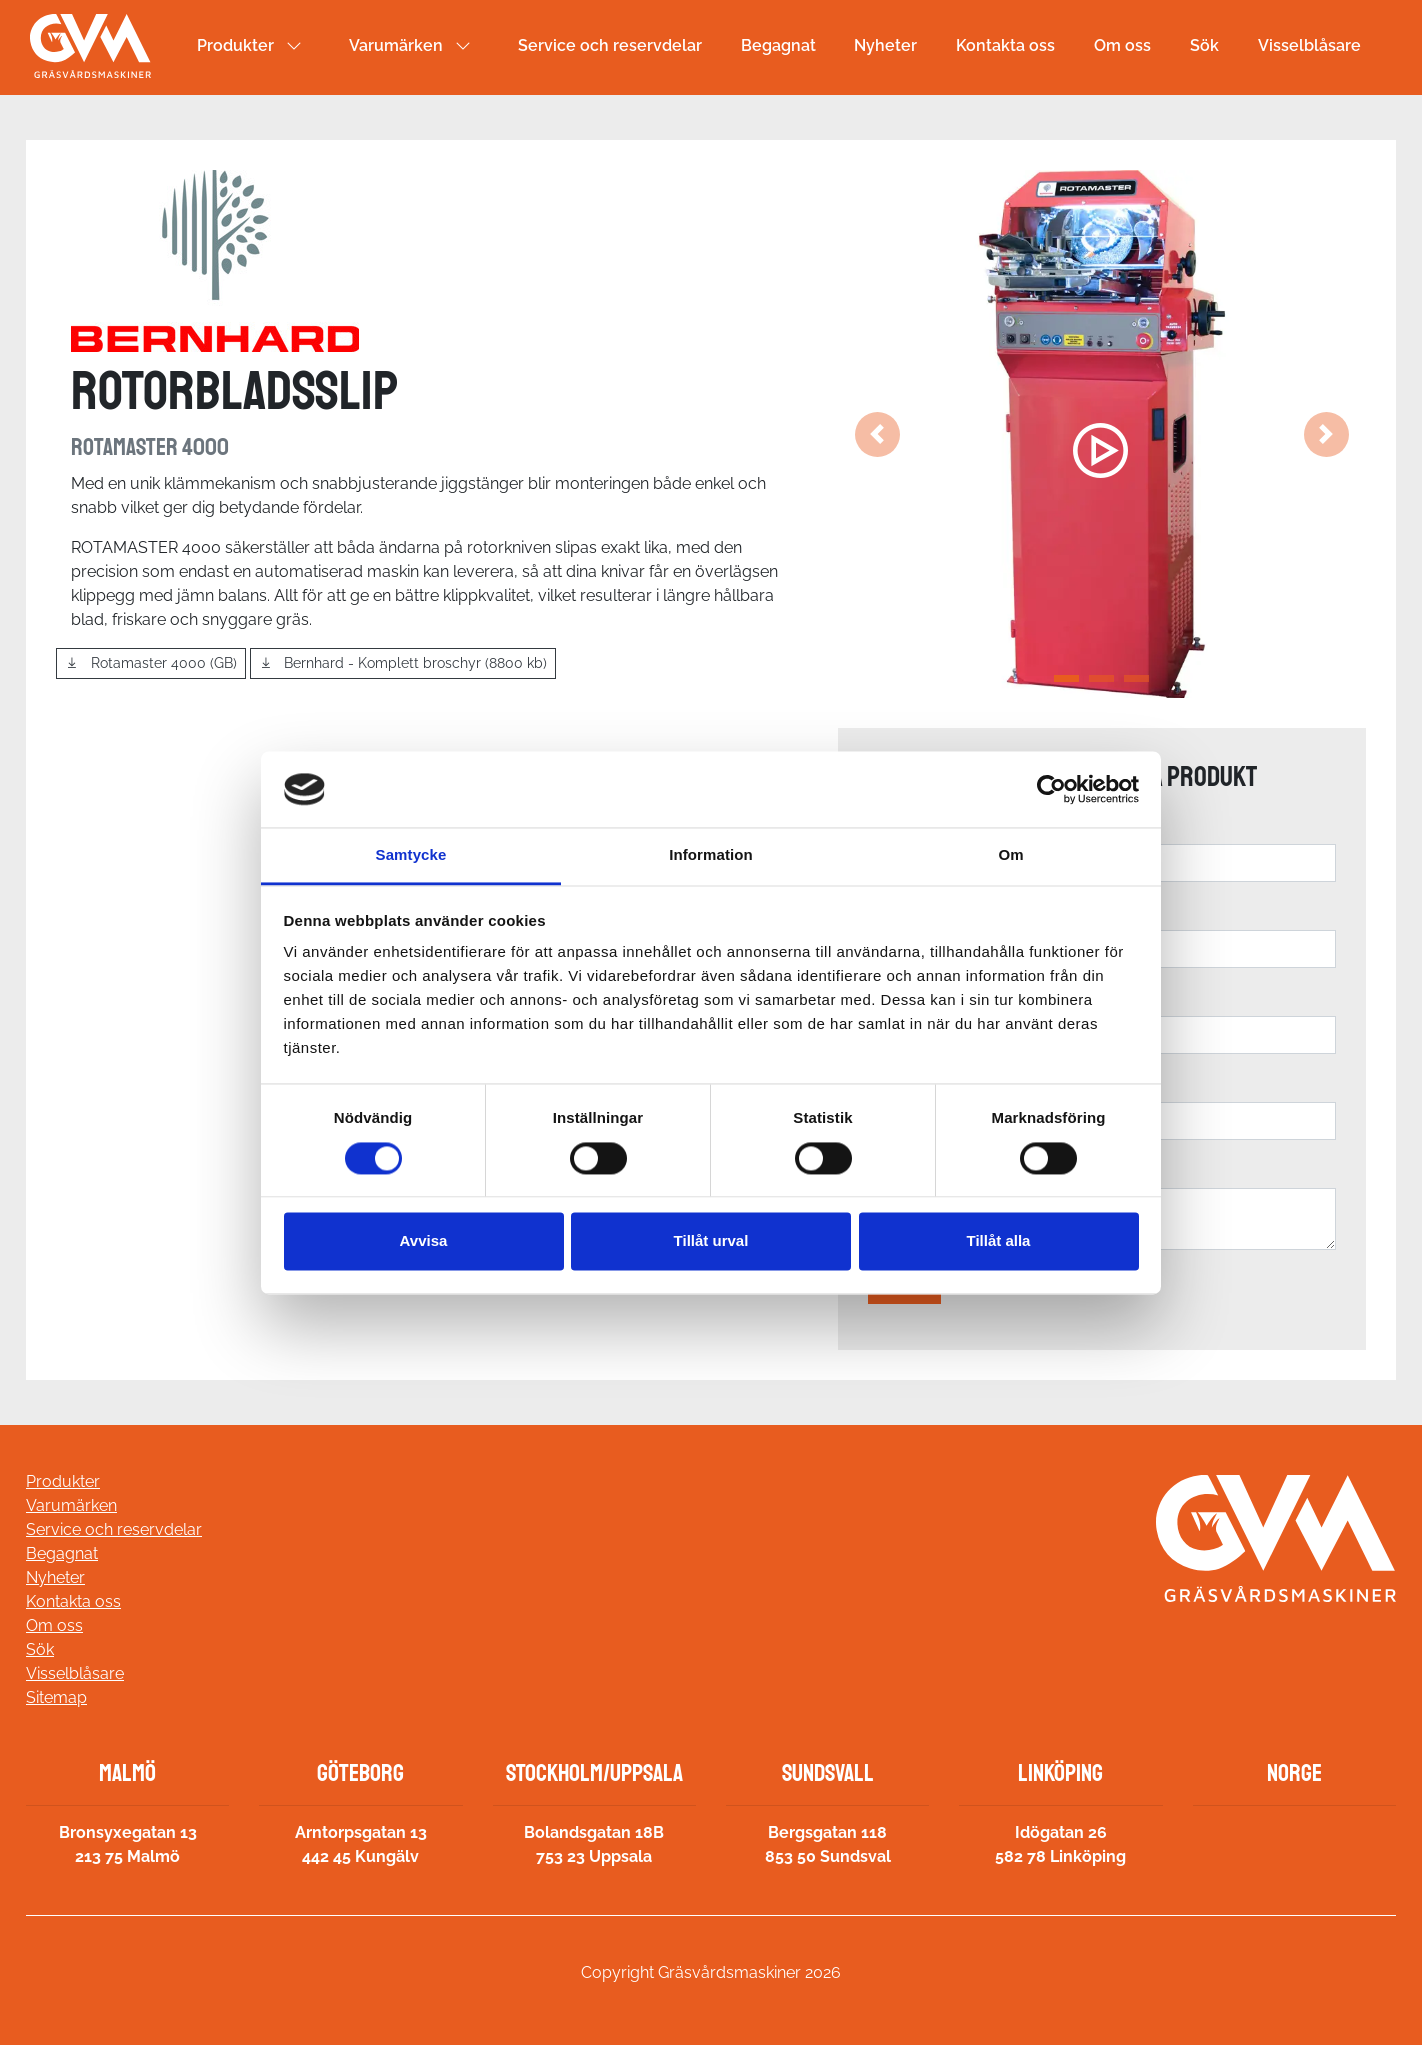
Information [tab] (711, 855)
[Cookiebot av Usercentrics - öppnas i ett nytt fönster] (1051, 789)
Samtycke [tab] (411, 855)
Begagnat (778, 45)
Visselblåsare (1309, 45)
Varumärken (396, 45)
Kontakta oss (1005, 45)
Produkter (235, 45)
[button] (877, 434)
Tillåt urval (711, 1241)
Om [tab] (1010, 855)
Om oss (1122, 45)
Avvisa (424, 1241)
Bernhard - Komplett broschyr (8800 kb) (403, 663)
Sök (1204, 45)
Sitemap (56, 1697)
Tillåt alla (999, 1241)
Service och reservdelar (610, 45)
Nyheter (885, 45)
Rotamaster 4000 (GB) (151, 663)
